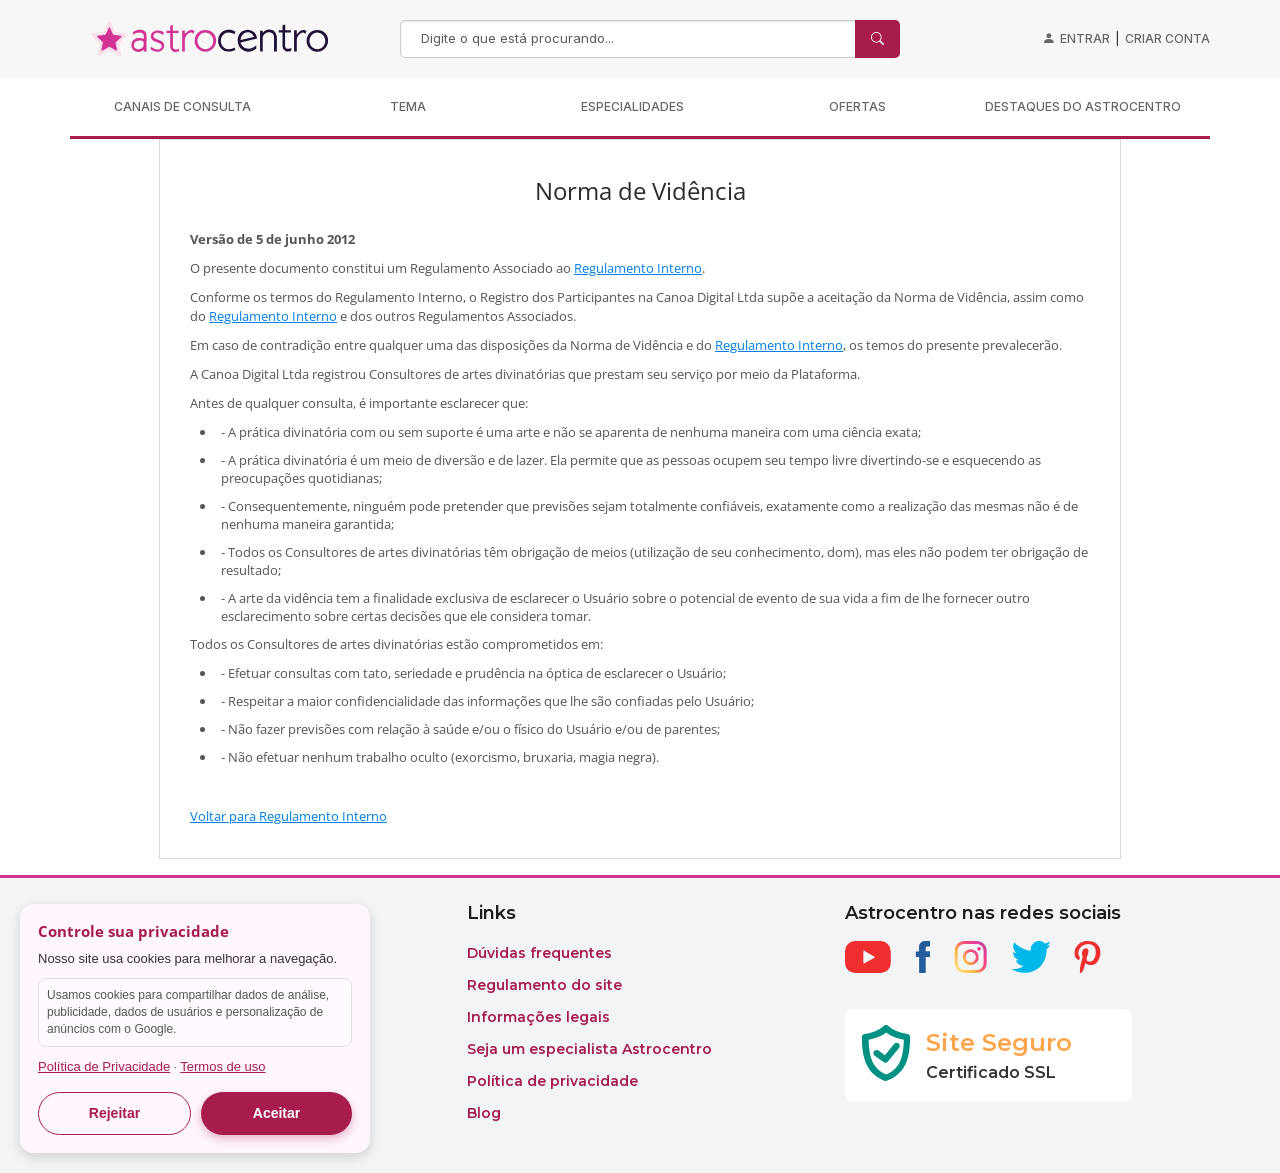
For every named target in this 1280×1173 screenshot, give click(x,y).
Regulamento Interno (638, 268)
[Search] (630, 39)
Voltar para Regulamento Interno (288, 816)
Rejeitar (114, 1113)
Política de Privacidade (104, 1066)
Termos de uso (222, 1066)
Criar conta (1167, 38)
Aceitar (276, 1113)
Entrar (1085, 38)
